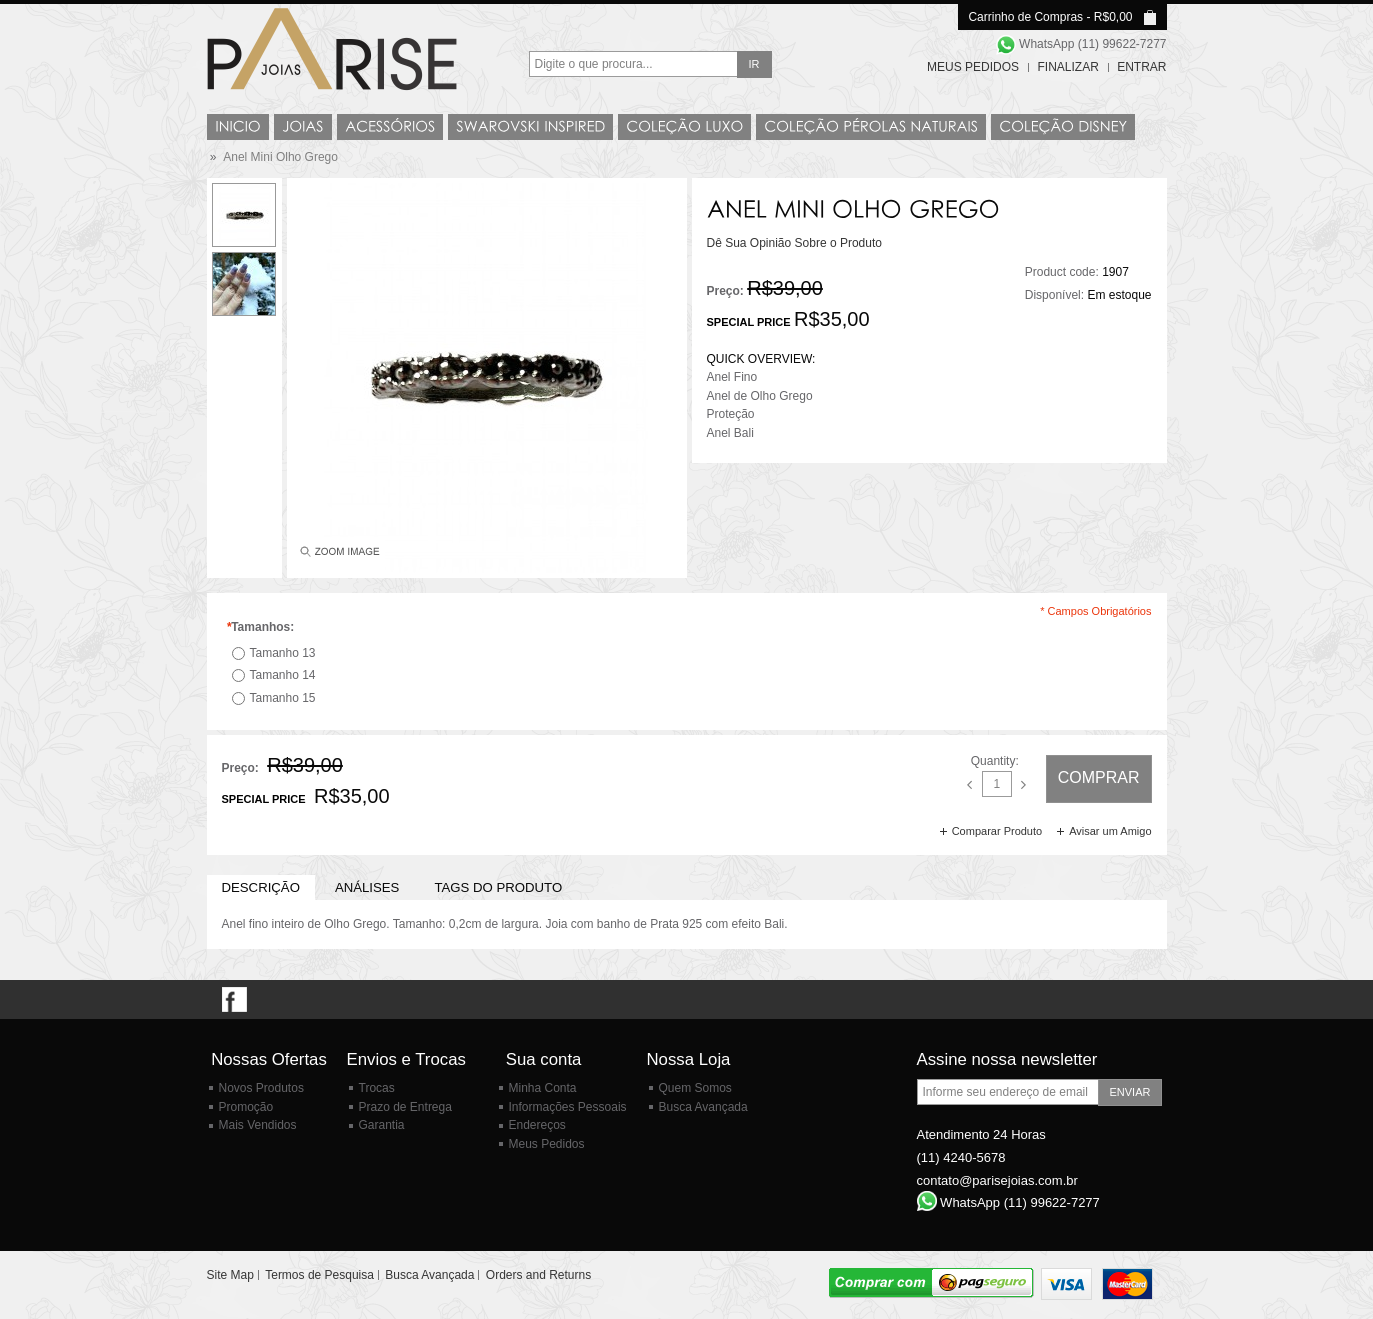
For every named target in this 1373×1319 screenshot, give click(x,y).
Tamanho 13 (283, 653)
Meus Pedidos (973, 67)
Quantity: (995, 761)
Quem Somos (695, 1088)
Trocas (377, 1088)
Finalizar (1067, 67)
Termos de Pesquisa (319, 1275)
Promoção (246, 1107)
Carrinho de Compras (1025, 17)
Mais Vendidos (258, 1125)
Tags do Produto (498, 887)
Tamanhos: (261, 627)
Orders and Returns (538, 1275)
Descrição (261, 887)
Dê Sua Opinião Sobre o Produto (794, 243)
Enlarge (338, 556)
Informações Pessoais (568, 1107)
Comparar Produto (997, 831)
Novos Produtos (261, 1088)
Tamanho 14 (283, 675)
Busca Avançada (703, 1107)
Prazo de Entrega (405, 1107)
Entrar (1141, 67)
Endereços (537, 1125)
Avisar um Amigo (1110, 831)
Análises (367, 887)
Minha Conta (543, 1088)
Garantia (382, 1125)
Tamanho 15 (283, 698)
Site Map (230, 1275)
